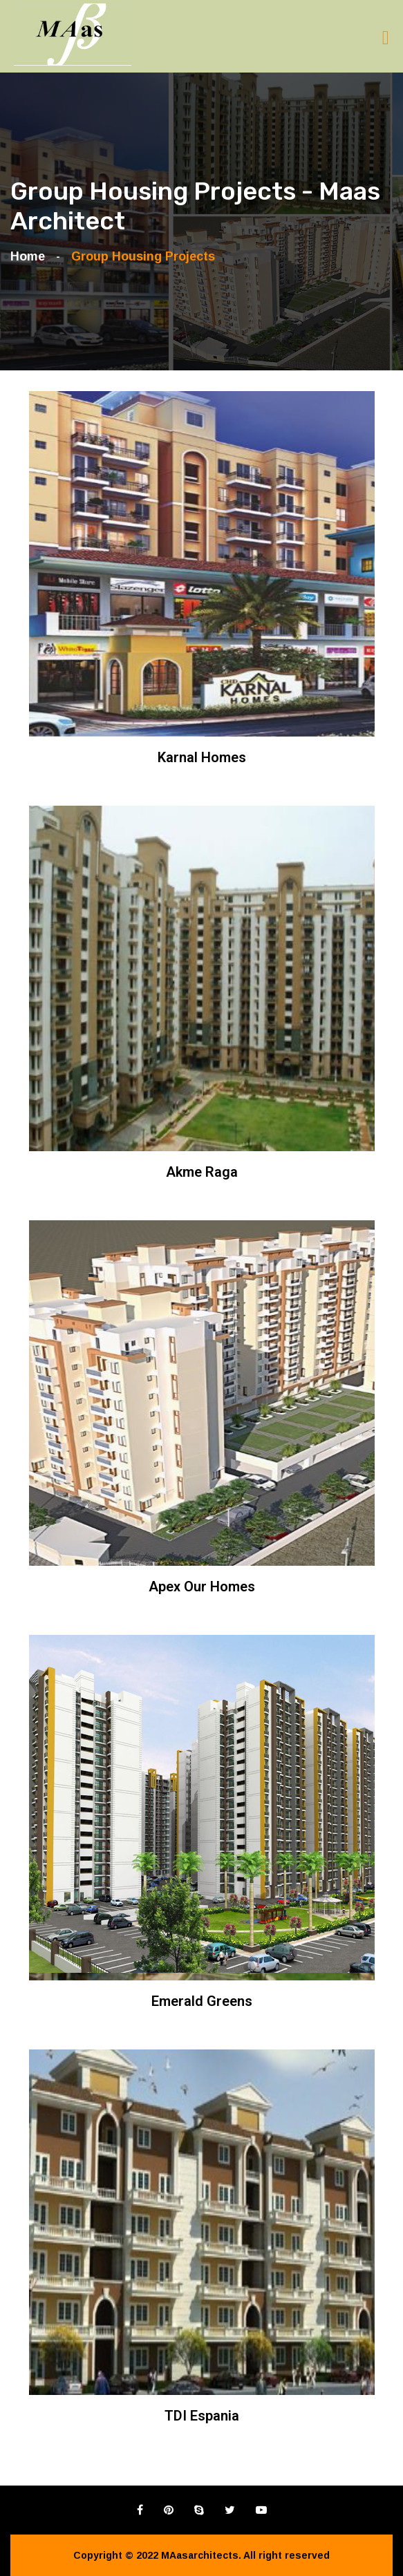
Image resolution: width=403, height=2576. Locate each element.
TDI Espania (202, 2415)
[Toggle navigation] (385, 38)
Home (31, 256)
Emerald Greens (201, 2001)
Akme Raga (202, 1172)
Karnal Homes (202, 757)
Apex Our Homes (202, 1586)
